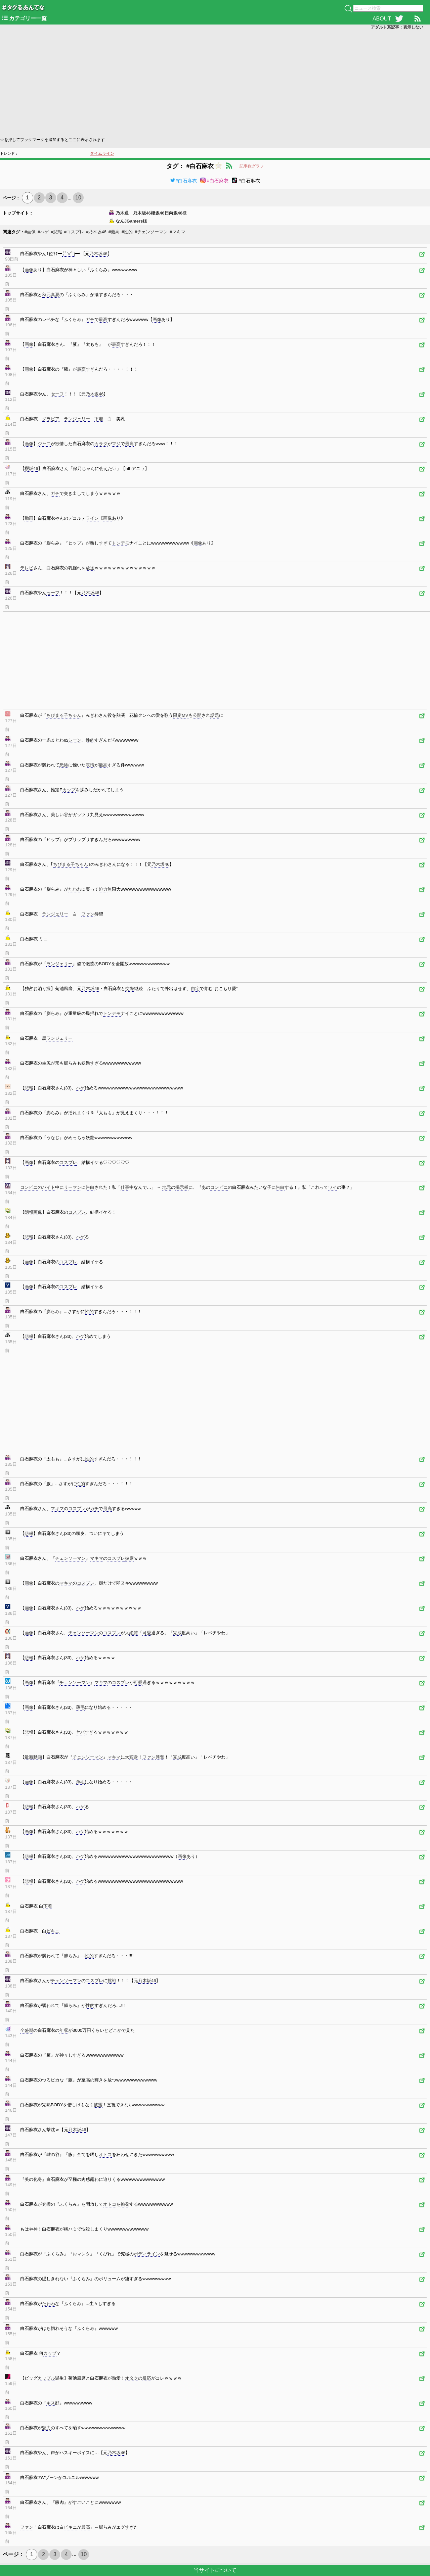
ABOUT (382, 18)
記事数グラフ (252, 166)
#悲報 (56, 231)
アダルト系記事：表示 (397, 27)
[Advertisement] (201, 83)
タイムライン (102, 153)
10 (78, 197)
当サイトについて (215, 2570)
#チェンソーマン (151, 231)
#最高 (114, 231)
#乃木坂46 (96, 231)
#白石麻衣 (183, 180)
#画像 (30, 231)
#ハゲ (43, 231)
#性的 (127, 231)
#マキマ (177, 231)
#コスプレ (74, 231)
